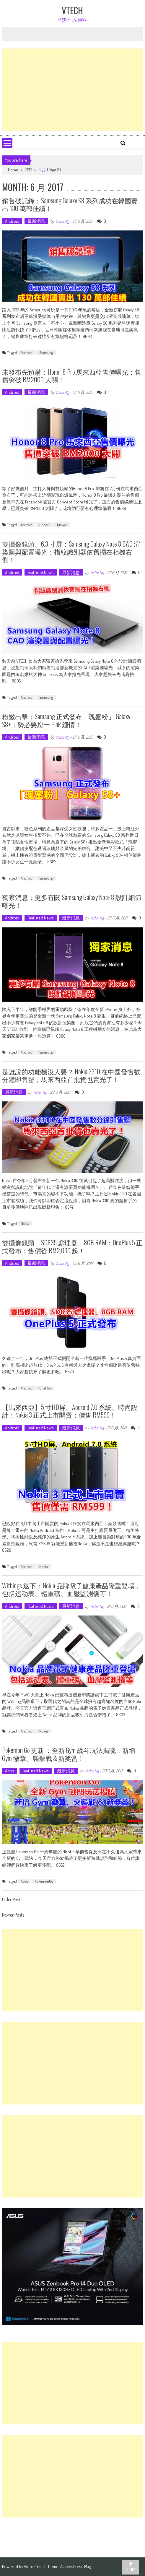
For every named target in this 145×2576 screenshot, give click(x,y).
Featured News (40, 572)
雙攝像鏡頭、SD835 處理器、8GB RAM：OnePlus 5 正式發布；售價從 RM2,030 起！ (72, 1246)
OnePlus (45, 1388)
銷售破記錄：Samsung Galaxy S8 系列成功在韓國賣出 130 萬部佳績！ (70, 204)
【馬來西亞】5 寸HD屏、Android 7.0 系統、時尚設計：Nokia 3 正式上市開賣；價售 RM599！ (70, 1410)
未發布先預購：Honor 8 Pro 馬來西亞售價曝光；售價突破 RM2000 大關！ (71, 375)
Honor (44, 524)
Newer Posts (13, 1915)
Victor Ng (62, 221)
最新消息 (36, 221)
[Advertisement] (72, 89)
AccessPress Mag (75, 2566)
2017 (28, 170)
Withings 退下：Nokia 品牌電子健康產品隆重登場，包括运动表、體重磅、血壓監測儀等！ (71, 1589)
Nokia (25, 1223)
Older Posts (12, 1900)
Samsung (46, 352)
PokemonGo (44, 1881)
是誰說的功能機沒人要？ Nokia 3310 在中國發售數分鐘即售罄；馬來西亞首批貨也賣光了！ (71, 1075)
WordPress (34, 2566)
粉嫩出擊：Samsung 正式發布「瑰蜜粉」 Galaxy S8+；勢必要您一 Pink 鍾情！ (66, 720)
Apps (9, 1771)
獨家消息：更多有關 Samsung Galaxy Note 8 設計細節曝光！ (71, 900)
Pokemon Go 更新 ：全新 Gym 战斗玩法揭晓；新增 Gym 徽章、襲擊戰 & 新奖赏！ (68, 1753)
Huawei (61, 524)
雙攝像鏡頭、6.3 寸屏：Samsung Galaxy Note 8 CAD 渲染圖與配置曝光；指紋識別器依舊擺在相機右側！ (71, 551)
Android (12, 221)
